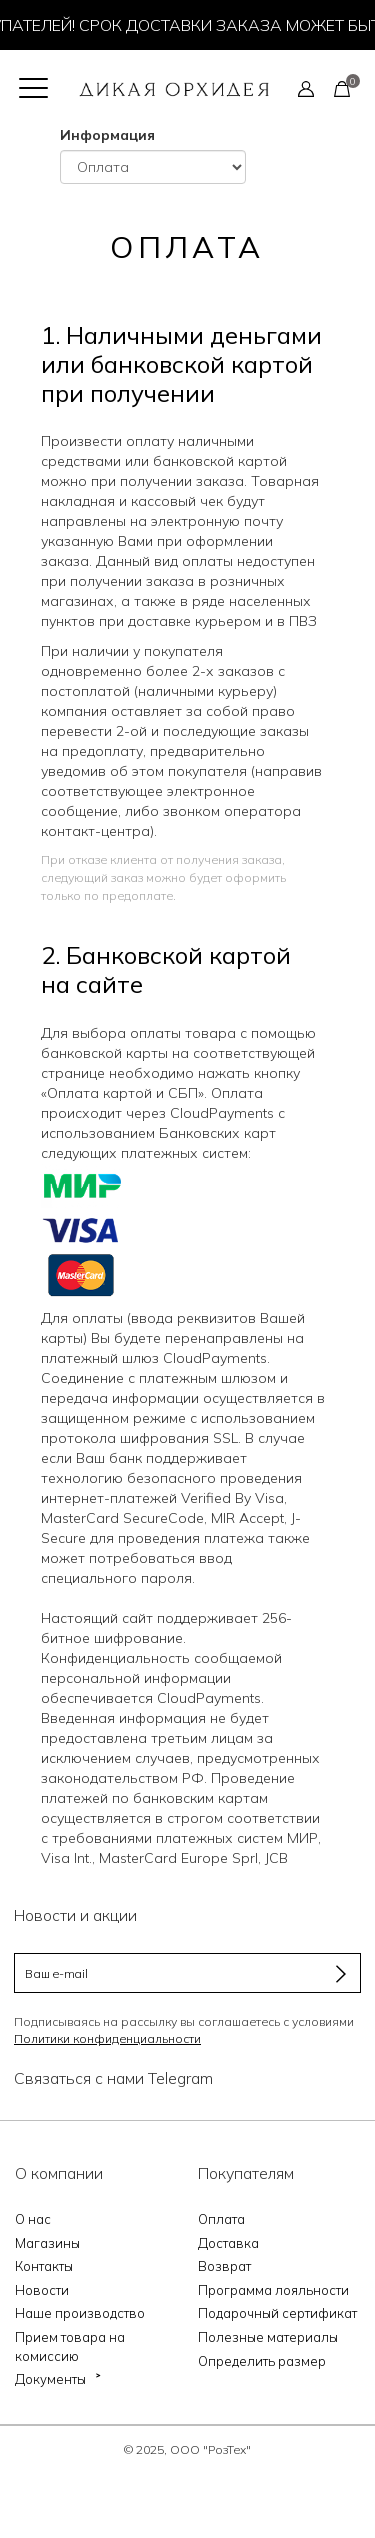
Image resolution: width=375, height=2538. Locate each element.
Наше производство (80, 2313)
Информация (107, 135)
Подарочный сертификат (277, 2313)
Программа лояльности (273, 2290)
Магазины (47, 2243)
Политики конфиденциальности (107, 2038)
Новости (42, 2290)
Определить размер (262, 2361)
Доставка (228, 2243)
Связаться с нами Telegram (113, 2078)
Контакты (44, 2266)
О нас (33, 2219)
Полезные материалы (268, 2337)
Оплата (221, 2219)
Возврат (224, 2266)
